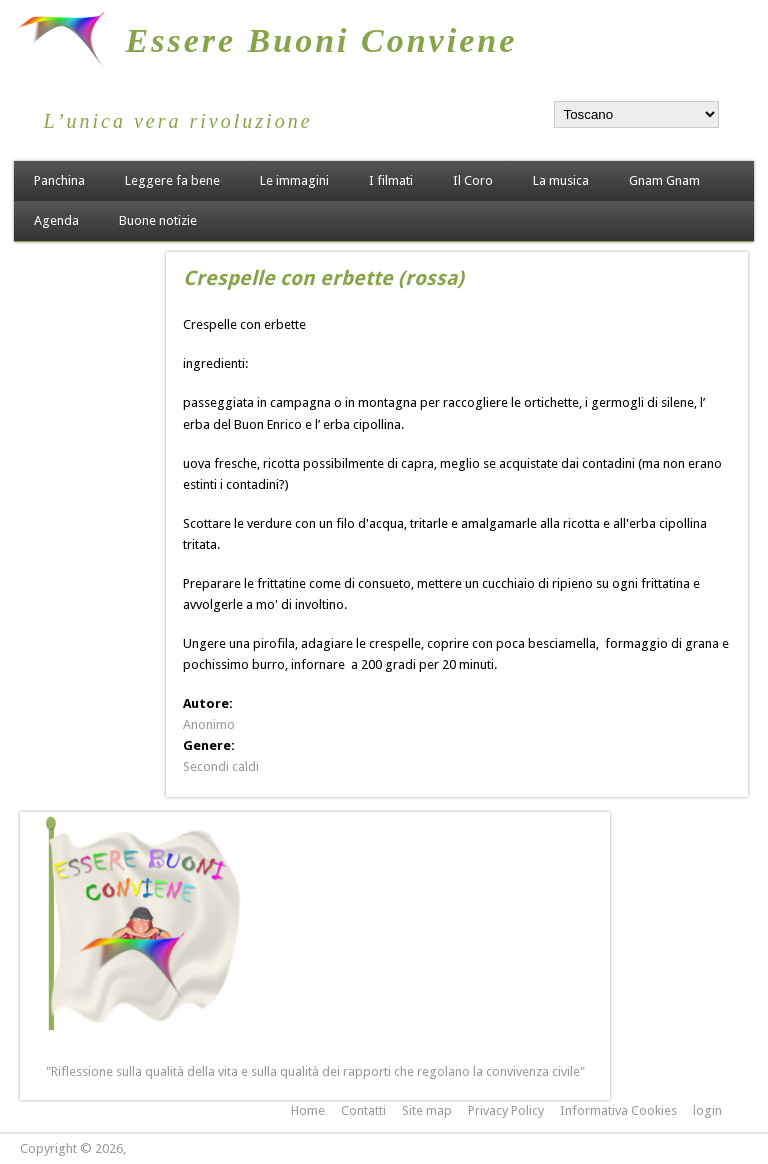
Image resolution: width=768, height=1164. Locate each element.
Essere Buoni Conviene (322, 40)
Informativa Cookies (618, 1110)
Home (308, 1110)
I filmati (391, 180)
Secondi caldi (221, 766)
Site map (427, 1110)
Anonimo (209, 724)
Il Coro (473, 180)
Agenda (56, 220)
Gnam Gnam (664, 180)
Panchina (59, 180)
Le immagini (294, 180)
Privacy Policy (506, 1110)
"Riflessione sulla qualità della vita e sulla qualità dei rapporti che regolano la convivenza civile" (315, 1071)
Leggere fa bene (172, 180)
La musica (561, 180)
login (707, 1110)
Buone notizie (158, 220)
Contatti (363, 1110)
